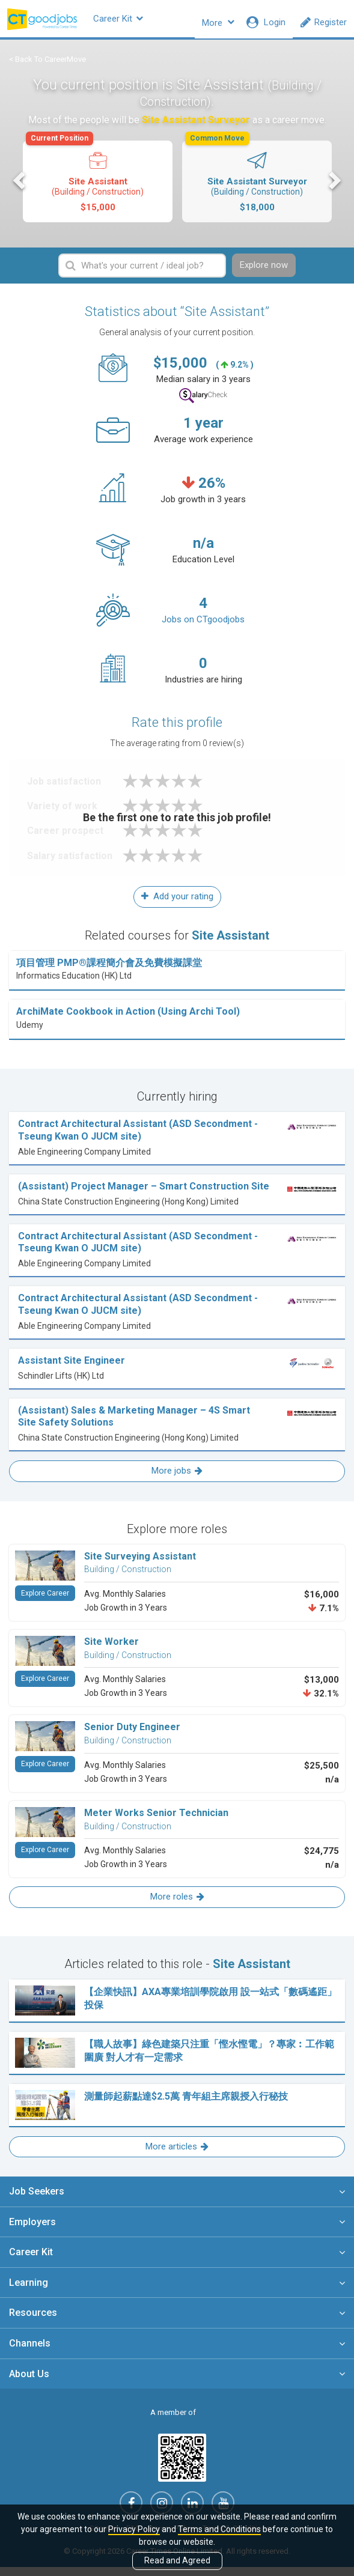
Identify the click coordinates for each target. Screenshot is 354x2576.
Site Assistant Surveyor (256, 184)
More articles (177, 2155)
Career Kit (141, 22)
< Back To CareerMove (47, 66)
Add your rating (177, 905)
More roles (177, 1905)
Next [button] (333, 187)
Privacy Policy (134, 2529)
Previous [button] (20, 187)
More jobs (177, 1479)
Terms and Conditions (219, 2529)
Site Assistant (97, 184)
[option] (97, 189)
